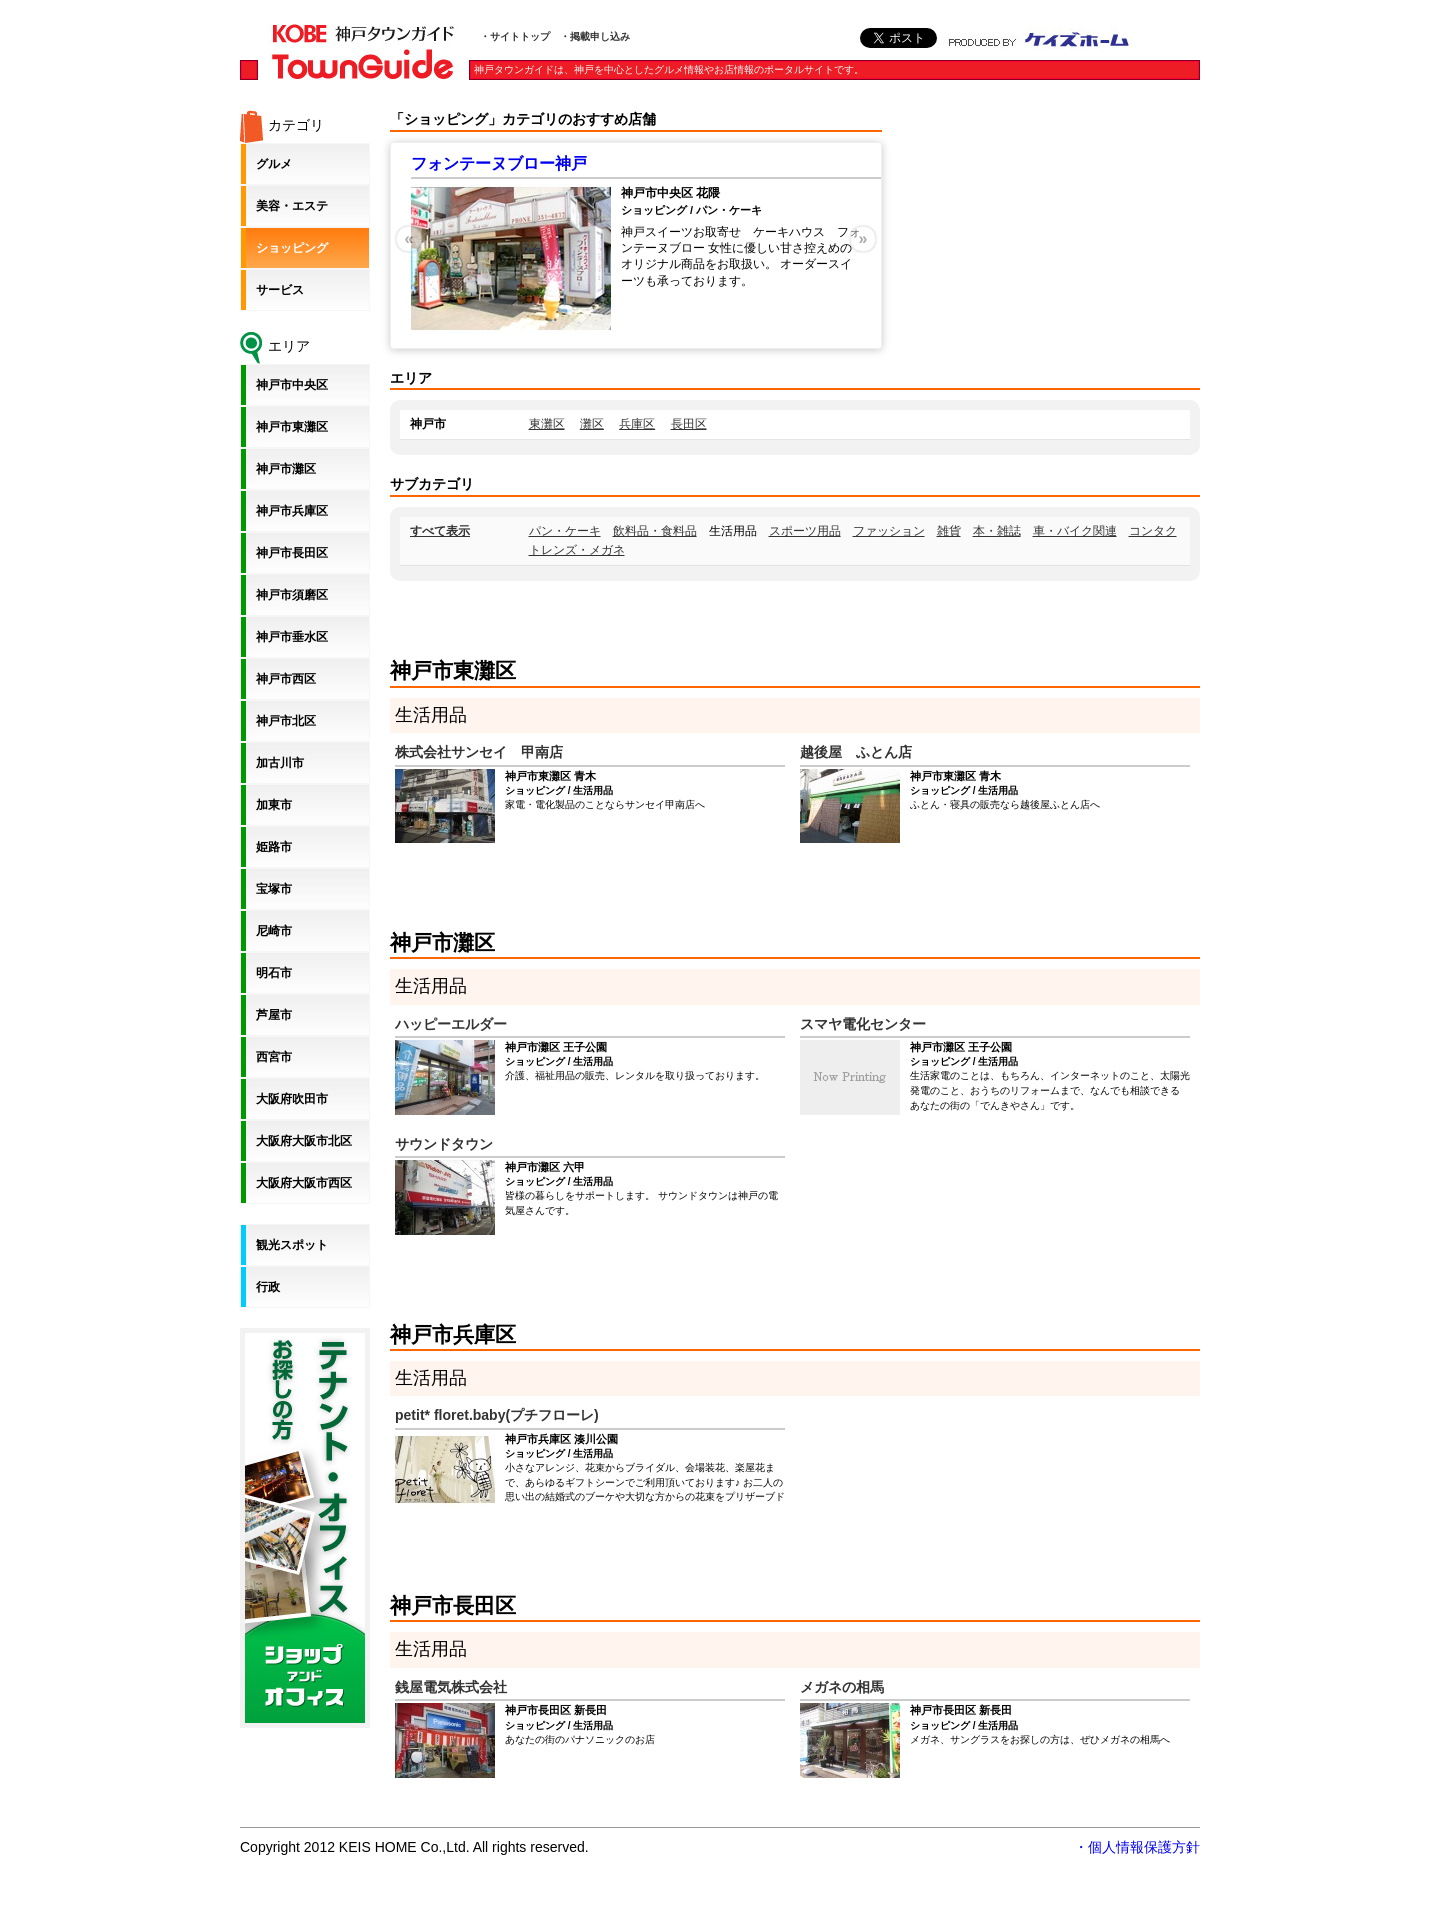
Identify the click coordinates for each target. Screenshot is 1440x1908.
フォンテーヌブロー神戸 (499, 163)
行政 (268, 1287)
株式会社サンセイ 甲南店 (479, 752)
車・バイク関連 (1075, 531)
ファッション (889, 531)
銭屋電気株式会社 (451, 1687)
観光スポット (292, 1245)
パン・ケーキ (565, 531)
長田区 (689, 424)
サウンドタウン (444, 1144)
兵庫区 (637, 424)
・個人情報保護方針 (1137, 1847)
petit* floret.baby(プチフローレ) (497, 1415)
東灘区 (547, 424)
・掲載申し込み (595, 36)
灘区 (592, 424)
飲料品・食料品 (655, 531)
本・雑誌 (997, 531)
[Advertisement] (1050, 235)
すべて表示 (440, 531)
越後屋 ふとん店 (856, 752)
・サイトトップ (515, 36)
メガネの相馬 (842, 1687)
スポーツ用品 (805, 531)
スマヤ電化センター (863, 1024)
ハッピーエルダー (451, 1024)
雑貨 (949, 531)
